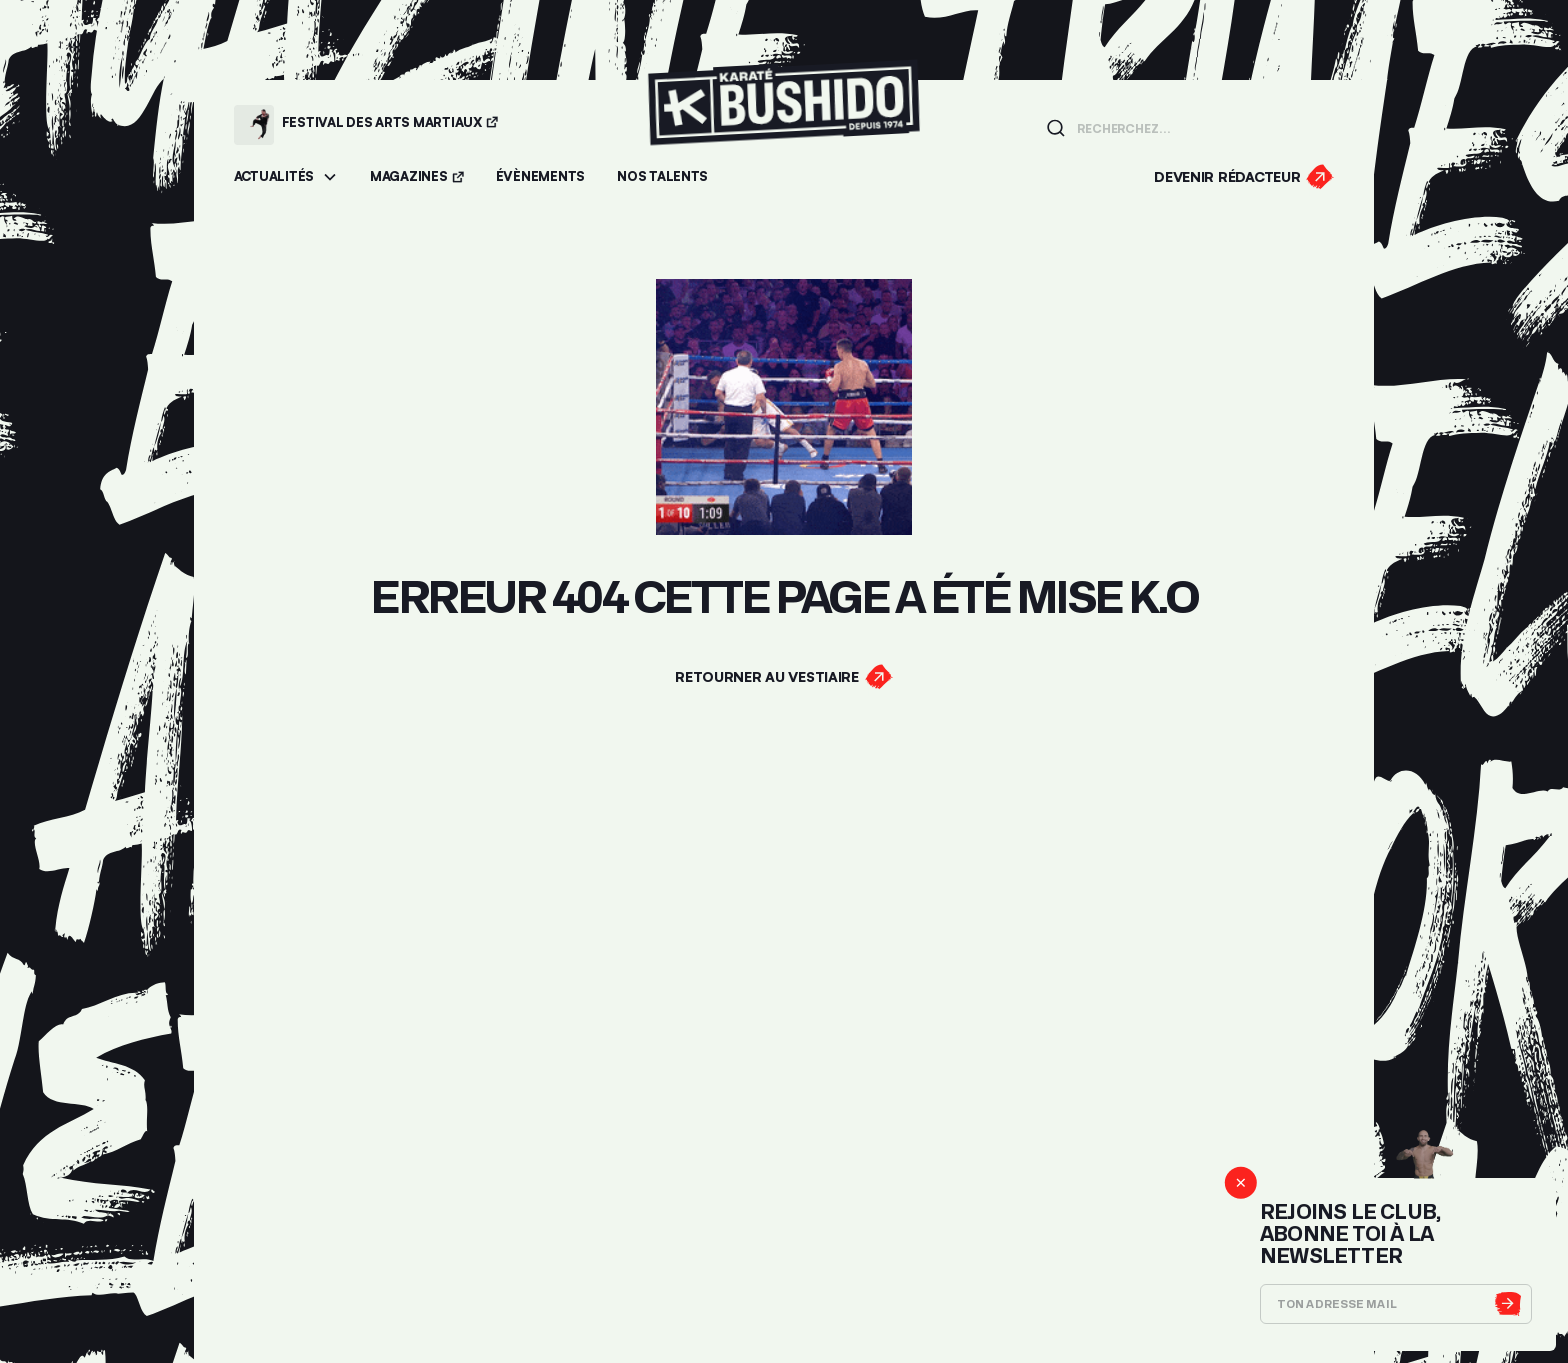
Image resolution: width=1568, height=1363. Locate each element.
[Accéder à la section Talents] (662, 177)
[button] (286, 177)
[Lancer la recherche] (1055, 128)
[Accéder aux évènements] (540, 177)
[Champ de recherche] (1199, 127)
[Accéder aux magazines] (417, 177)
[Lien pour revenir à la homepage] (784, 124)
